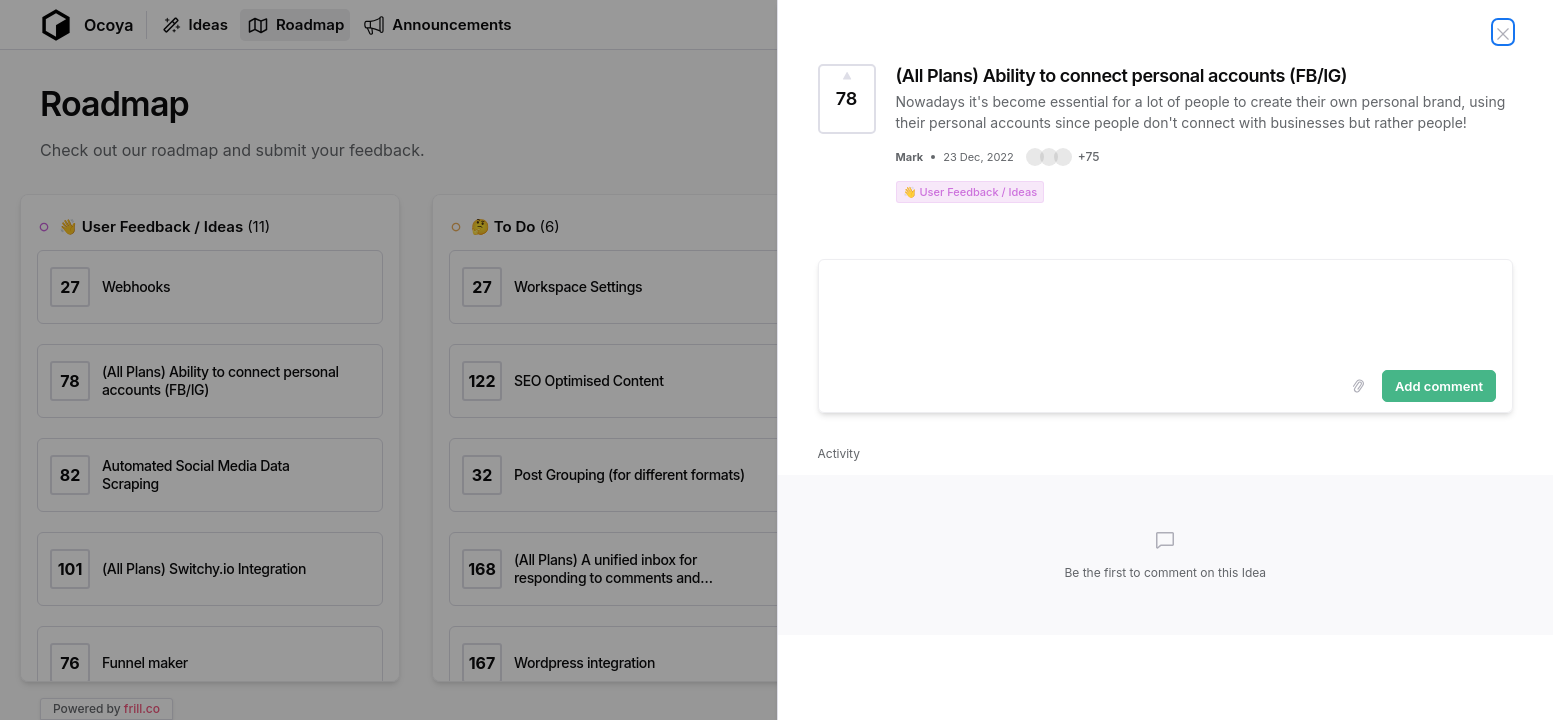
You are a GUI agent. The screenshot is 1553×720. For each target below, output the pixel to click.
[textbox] (1166, 311)
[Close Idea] (1503, 32)
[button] (1063, 157)
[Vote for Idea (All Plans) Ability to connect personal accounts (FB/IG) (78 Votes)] (847, 99)
